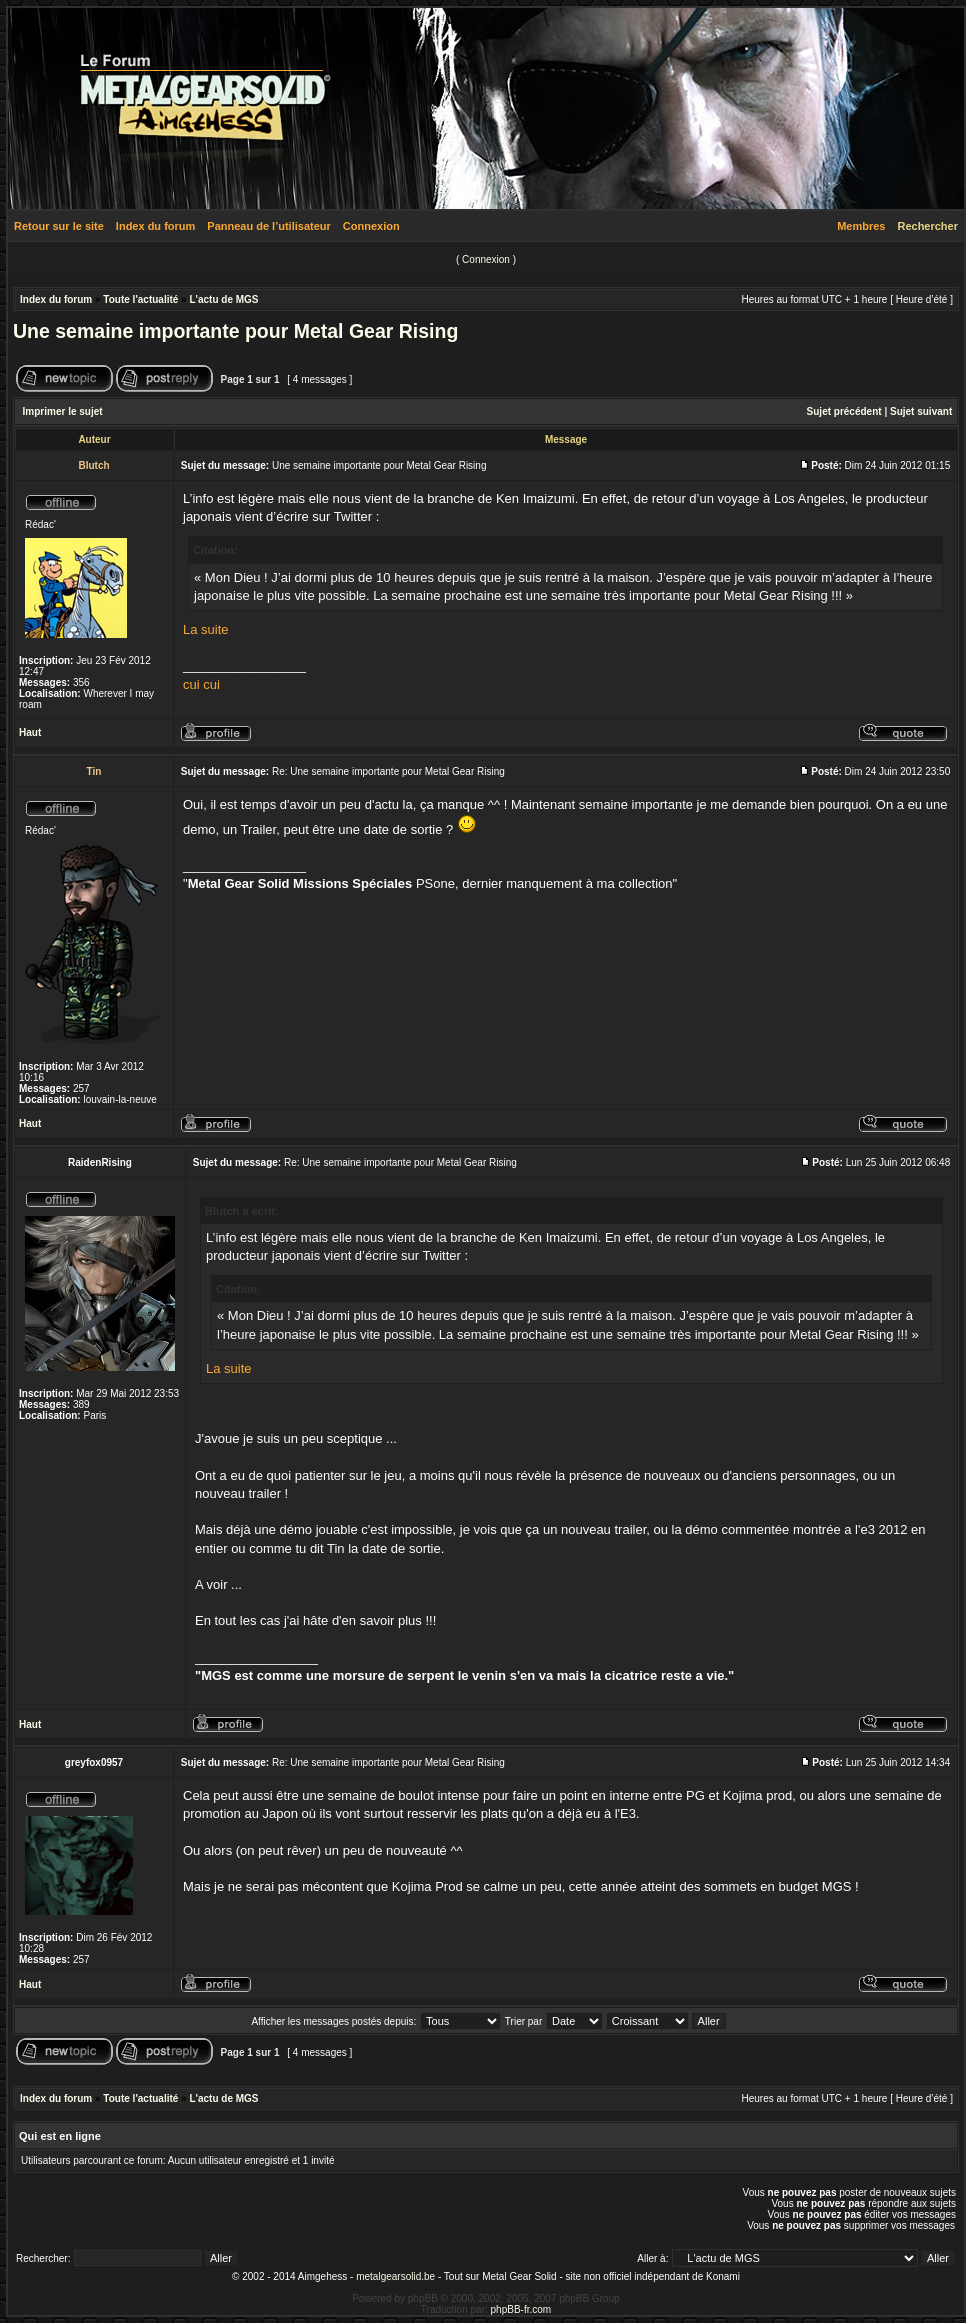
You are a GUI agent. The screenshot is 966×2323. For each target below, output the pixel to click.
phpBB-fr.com (521, 2309)
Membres (861, 226)
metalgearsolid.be (395, 2276)
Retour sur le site (59, 226)
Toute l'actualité (140, 299)
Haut (30, 732)
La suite (206, 629)
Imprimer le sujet (63, 411)
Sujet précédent (844, 411)
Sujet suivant (921, 411)
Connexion (371, 226)
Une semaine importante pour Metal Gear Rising (235, 331)
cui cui (201, 684)
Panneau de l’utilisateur (268, 226)
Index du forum (155, 226)
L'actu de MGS (223, 299)
